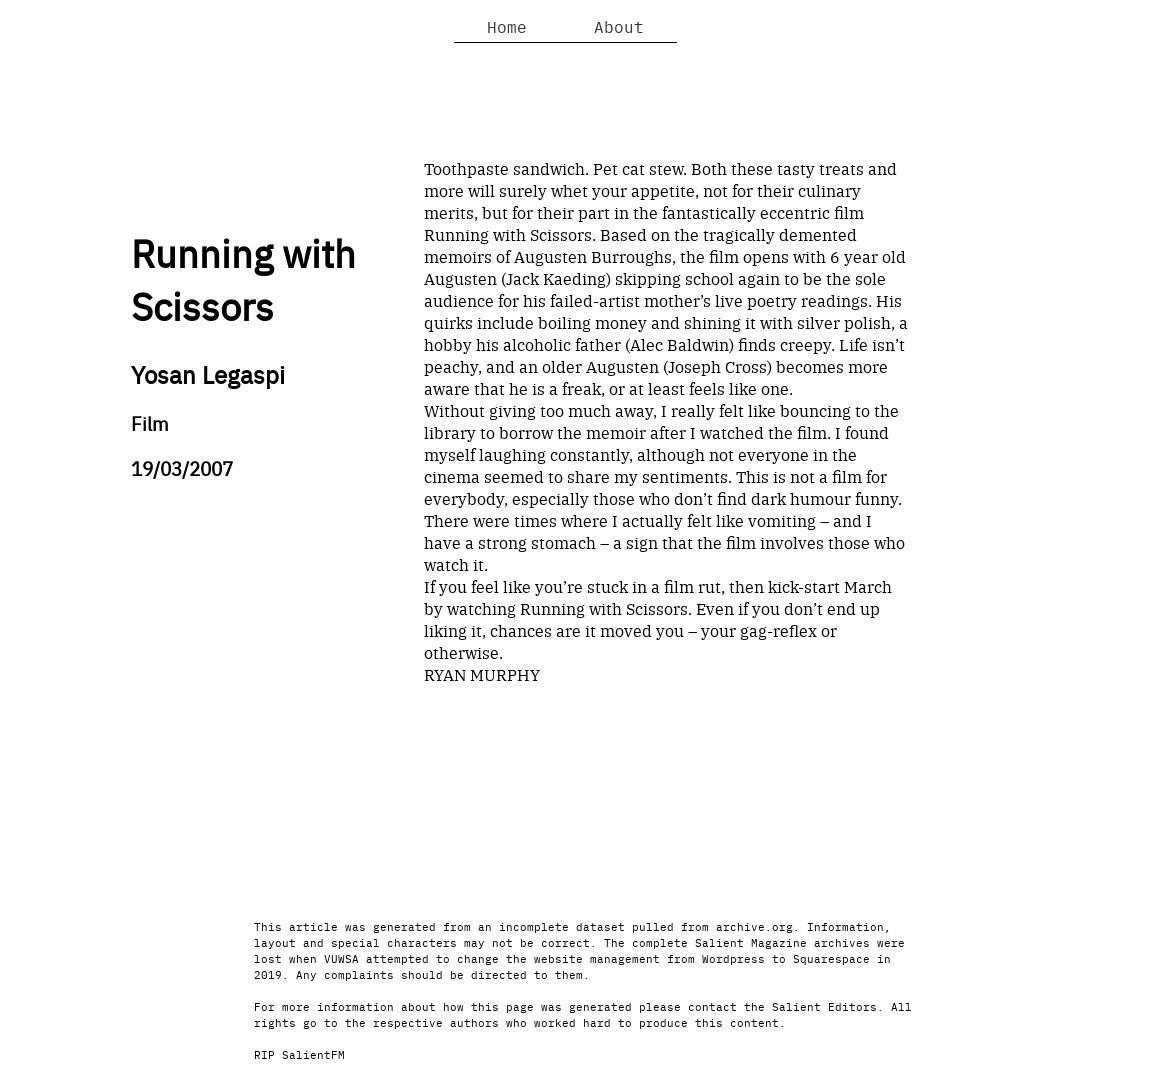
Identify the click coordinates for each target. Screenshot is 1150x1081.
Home (507, 26)
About (619, 26)
